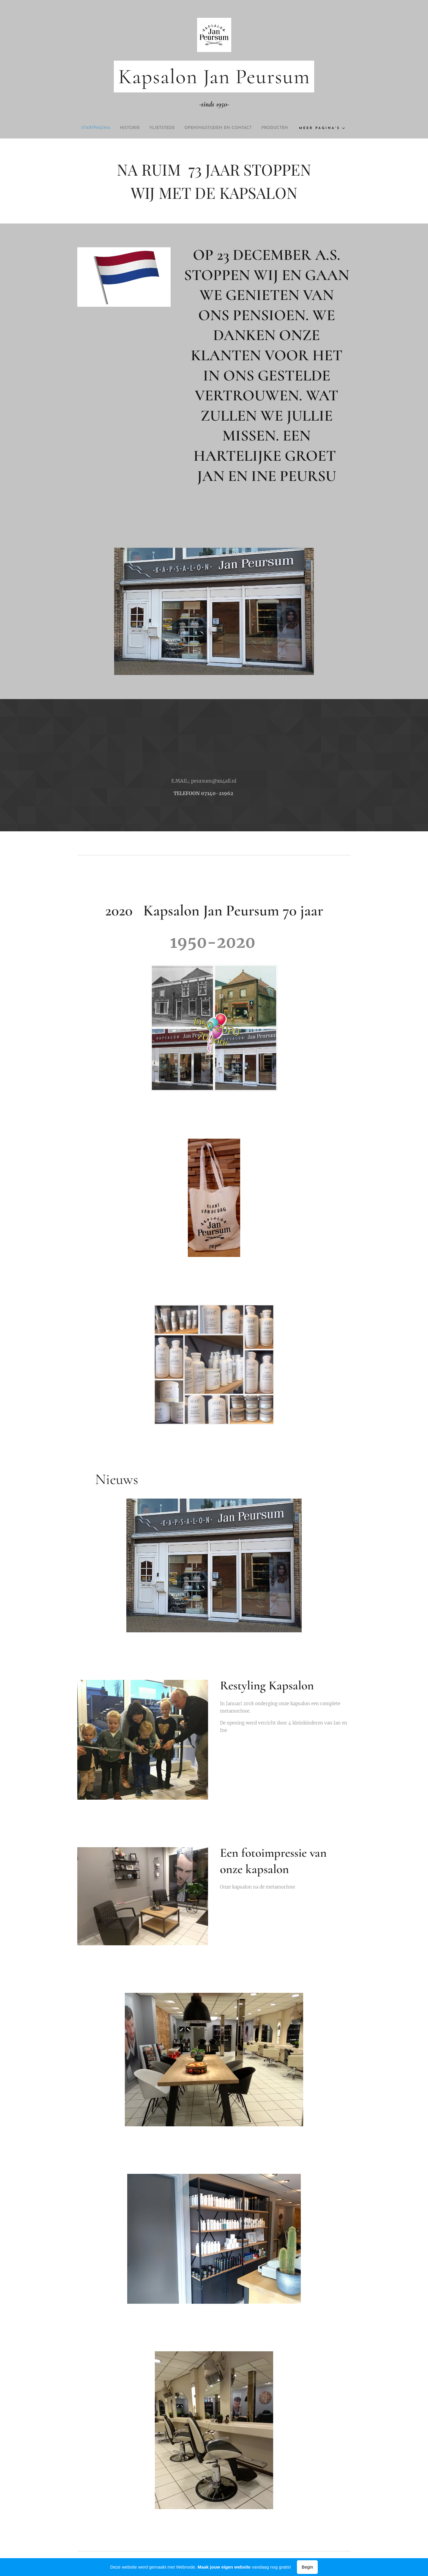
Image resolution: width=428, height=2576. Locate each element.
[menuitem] (104, 128)
